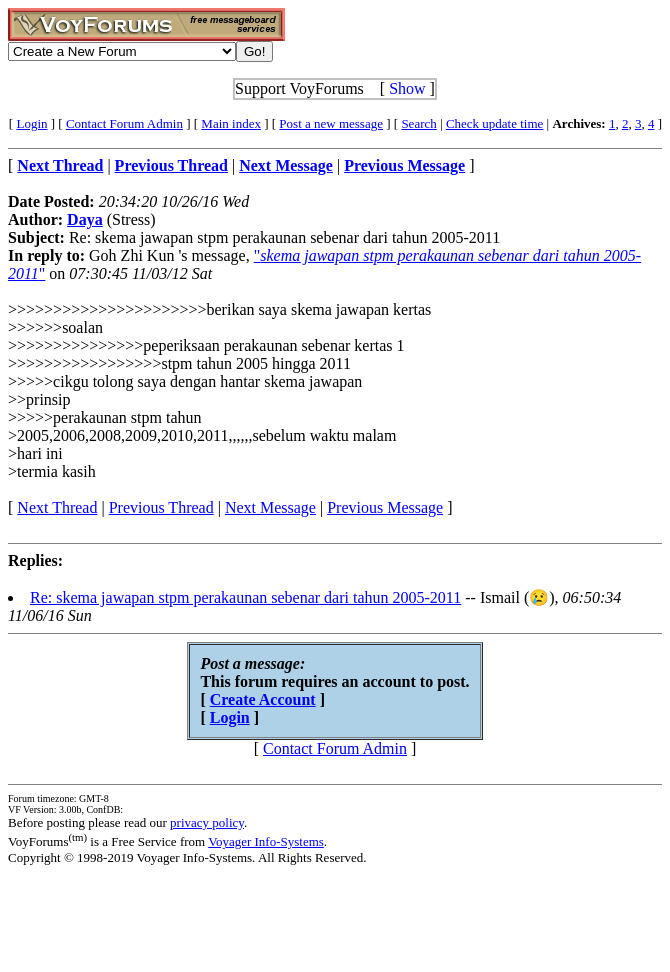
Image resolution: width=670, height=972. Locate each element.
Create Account (263, 699)
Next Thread (57, 507)
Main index (231, 123)
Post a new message (331, 123)
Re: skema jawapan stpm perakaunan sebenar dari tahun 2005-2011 (245, 597)
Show (407, 88)
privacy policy (207, 822)
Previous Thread (161, 507)
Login (31, 123)
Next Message (270, 507)
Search (418, 123)
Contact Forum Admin (124, 123)
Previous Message (385, 507)
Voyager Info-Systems (266, 841)
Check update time (494, 123)
